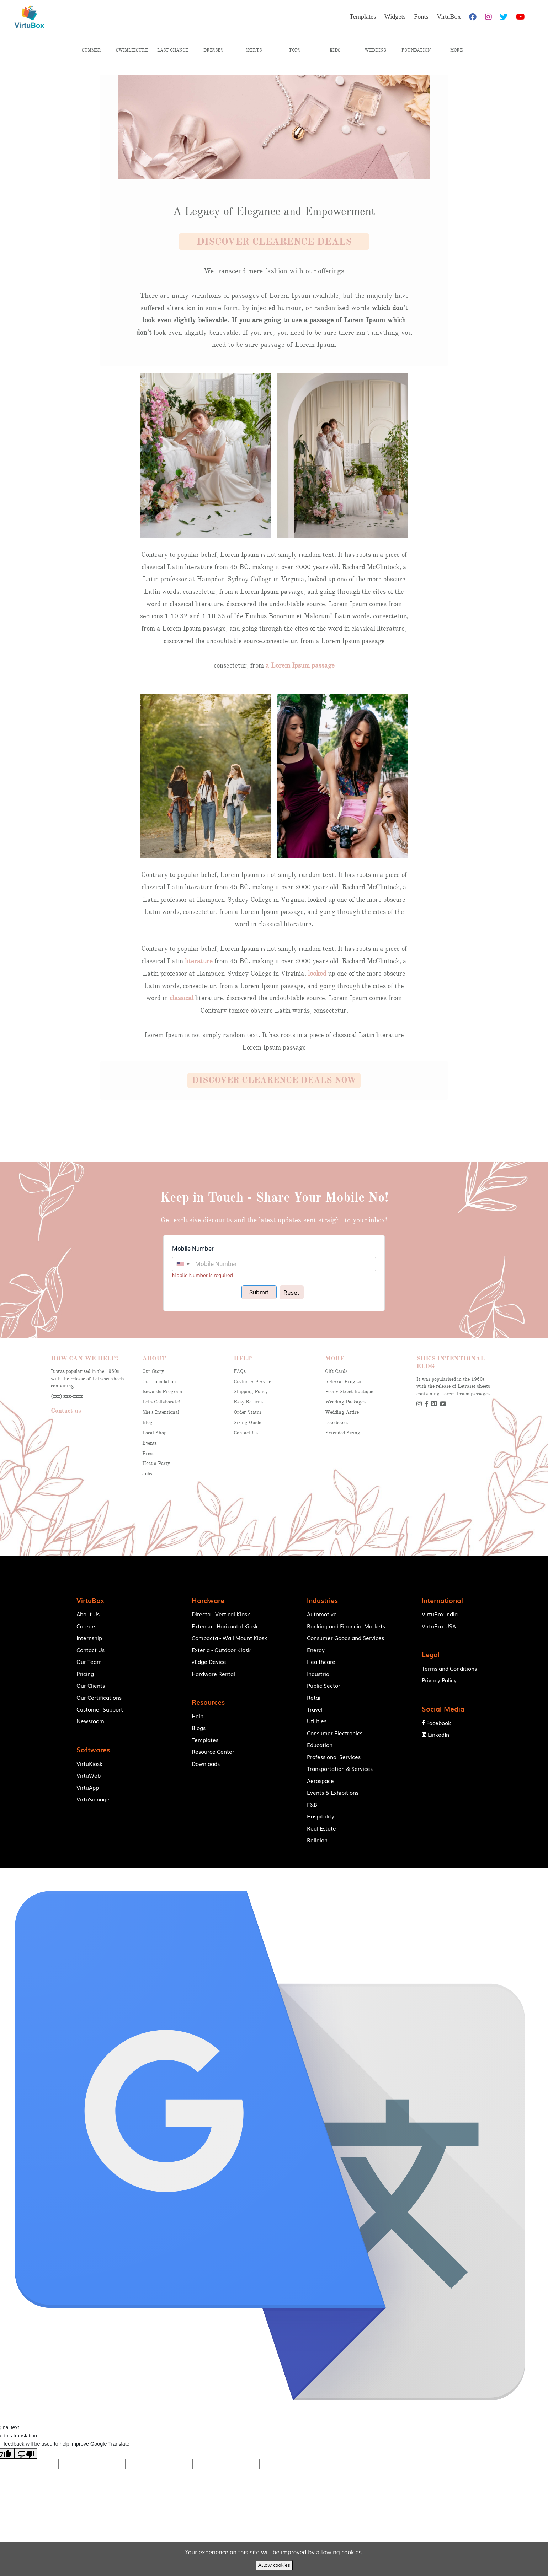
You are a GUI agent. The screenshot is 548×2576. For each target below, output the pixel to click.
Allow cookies (274, 2565)
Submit (258, 1292)
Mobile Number (193, 1248)
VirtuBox (292, 1876)
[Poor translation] (26, 2470)
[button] (274, 241)
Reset (291, 1292)
